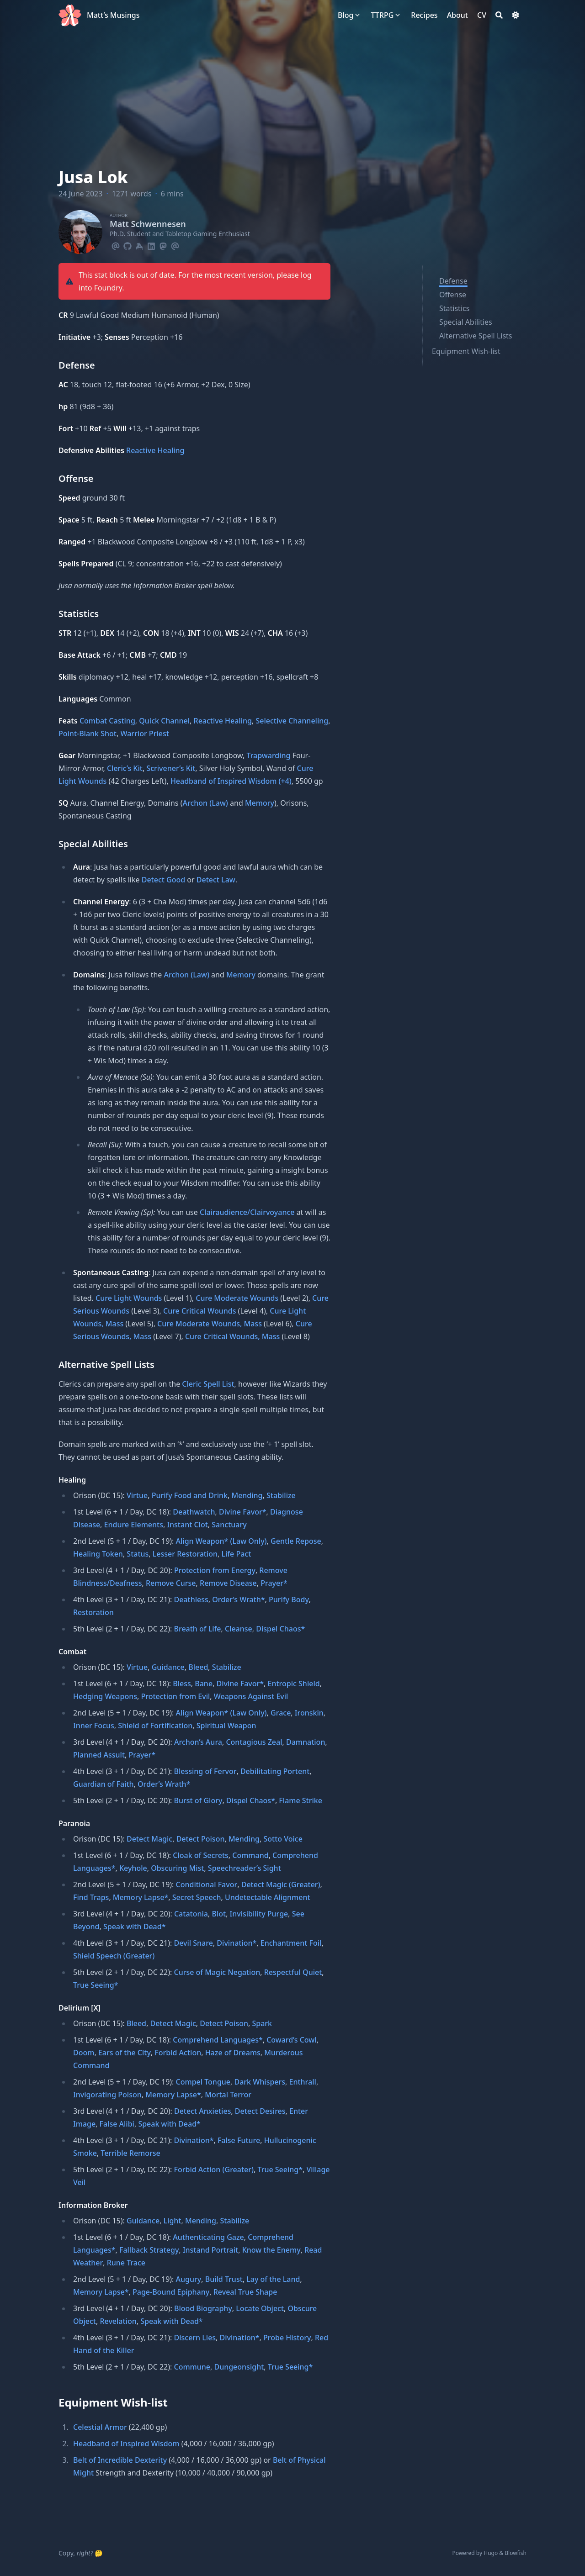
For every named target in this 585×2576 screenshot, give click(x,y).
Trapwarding (268, 755)
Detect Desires (260, 2111)
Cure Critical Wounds (199, 1311)
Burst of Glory (198, 1800)
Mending (246, 1495)
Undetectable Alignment (267, 1897)
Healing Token (98, 1554)
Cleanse (238, 1629)
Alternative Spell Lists (475, 336)
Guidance (168, 1667)
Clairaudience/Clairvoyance (247, 1212)
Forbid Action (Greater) (214, 2169)
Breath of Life (197, 1629)
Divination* (236, 1943)
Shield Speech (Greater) (113, 1956)
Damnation (305, 1742)
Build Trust (224, 2279)
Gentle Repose (296, 1541)
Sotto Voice (282, 1839)
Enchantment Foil (291, 1943)
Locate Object (260, 2308)
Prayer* (274, 1583)
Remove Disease (228, 1583)
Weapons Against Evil (251, 1696)
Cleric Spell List (208, 1384)
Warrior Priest (144, 733)
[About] (457, 15)
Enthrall (302, 2082)
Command (250, 1855)
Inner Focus (93, 1726)
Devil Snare (193, 1943)
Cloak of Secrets (201, 1855)
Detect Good (163, 880)
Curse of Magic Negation (217, 1972)
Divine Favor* (242, 1512)
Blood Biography (203, 2308)
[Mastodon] (163, 244)
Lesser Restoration (185, 1554)
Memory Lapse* (141, 1897)
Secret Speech (196, 1897)
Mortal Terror (228, 2095)
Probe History (287, 2338)
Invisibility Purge (259, 1914)
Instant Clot (187, 1525)
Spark (262, 2023)
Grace (281, 1713)
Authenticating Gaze (208, 2237)
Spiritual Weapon (226, 1726)
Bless (182, 1684)
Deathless (191, 1599)
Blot (219, 1914)
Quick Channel (164, 721)
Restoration (93, 1612)
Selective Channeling (291, 721)
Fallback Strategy (149, 2250)
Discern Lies (195, 2338)
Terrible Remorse (130, 2153)
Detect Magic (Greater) (280, 1884)
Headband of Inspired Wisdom (126, 2444)
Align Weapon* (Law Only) (221, 1541)
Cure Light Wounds (129, 1298)
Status (138, 1554)
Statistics (454, 308)
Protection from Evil (175, 1696)
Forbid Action (177, 2053)
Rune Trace (126, 2263)
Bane (204, 1684)
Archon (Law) (205, 803)
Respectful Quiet (293, 1972)
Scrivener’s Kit (170, 768)
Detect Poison (200, 1839)
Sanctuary (229, 1525)
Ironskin (309, 1713)
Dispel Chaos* (280, 1629)
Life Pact (236, 1554)
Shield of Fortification (155, 1726)
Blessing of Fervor (205, 1771)
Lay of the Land (273, 2279)
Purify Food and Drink (190, 1495)
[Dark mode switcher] (515, 15)
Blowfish (515, 2553)
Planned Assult (99, 1755)
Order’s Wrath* (238, 1599)
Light (172, 2221)
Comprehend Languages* (217, 2040)
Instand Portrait (210, 2250)
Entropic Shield (294, 1684)
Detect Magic (149, 1839)
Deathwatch (194, 1512)
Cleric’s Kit (125, 768)
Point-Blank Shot (87, 733)
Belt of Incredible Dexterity (120, 2460)
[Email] (116, 244)
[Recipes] (424, 15)
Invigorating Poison (107, 2095)
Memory (259, 803)
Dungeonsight (239, 2367)
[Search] (499, 15)
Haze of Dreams (233, 2053)
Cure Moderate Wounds (237, 1298)
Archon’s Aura (198, 1742)
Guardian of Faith (103, 1784)
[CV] (481, 15)
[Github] (127, 244)
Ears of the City (124, 2053)
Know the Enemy (271, 2250)
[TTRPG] (382, 15)
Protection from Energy (214, 1570)
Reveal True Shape (245, 2292)
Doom (83, 2053)
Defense (453, 281)
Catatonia (191, 1914)
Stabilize (281, 1495)
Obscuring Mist (177, 1868)
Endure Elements (133, 1525)
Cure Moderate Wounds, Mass (209, 1324)
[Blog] (345, 15)
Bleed (198, 1667)
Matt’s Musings (113, 15)
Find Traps (91, 1897)
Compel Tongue (203, 2082)
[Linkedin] (151, 244)
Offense (452, 295)
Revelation (118, 2321)
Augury (189, 2279)
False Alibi (117, 2124)
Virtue (137, 1495)
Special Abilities (465, 322)
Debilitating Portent (274, 1771)
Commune (192, 2367)
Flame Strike (300, 1800)
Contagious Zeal (254, 1742)
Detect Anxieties (202, 2111)
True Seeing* (95, 1985)
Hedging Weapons (105, 1696)
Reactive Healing (155, 450)
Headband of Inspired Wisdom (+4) (231, 781)
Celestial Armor (100, 2427)
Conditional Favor (207, 1884)
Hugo (491, 2553)
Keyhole (133, 1868)
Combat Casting (107, 721)
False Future (239, 2140)
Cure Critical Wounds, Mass (232, 1336)
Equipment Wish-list (466, 351)
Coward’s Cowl (291, 2040)
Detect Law (216, 880)
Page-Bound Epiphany (171, 2292)
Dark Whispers (260, 2082)
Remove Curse (171, 1583)
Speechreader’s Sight (244, 1868)
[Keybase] (139, 244)
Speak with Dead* (134, 1926)
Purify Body (289, 1599)
